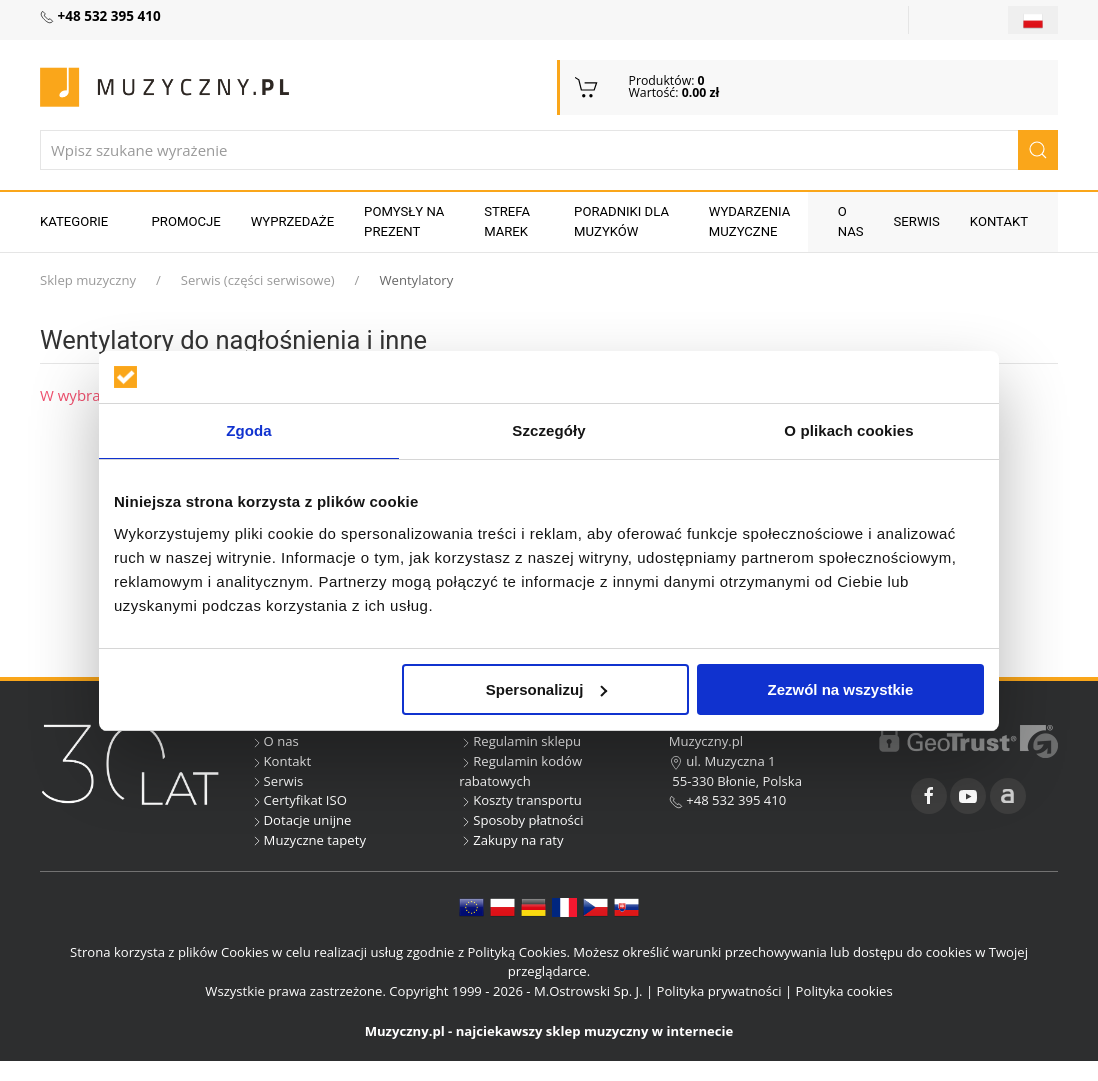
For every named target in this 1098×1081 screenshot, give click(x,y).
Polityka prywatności (719, 991)
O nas (851, 221)
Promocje (186, 221)
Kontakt (999, 221)
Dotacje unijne (301, 820)
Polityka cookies (844, 991)
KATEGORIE (74, 221)
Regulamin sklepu (520, 741)
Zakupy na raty (511, 840)
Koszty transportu (520, 800)
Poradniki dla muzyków (621, 221)
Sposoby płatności (521, 820)
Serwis (917, 221)
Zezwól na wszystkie (841, 689)
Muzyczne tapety (308, 840)
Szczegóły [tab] (548, 430)
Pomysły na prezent (404, 221)
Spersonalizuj (547, 689)
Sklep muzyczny (88, 280)
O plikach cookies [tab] (848, 430)
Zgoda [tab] (249, 430)
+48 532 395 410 (728, 800)
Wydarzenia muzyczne (750, 221)
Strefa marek (507, 221)
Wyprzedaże (292, 221)
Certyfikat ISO (298, 800)
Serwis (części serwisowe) (258, 280)
